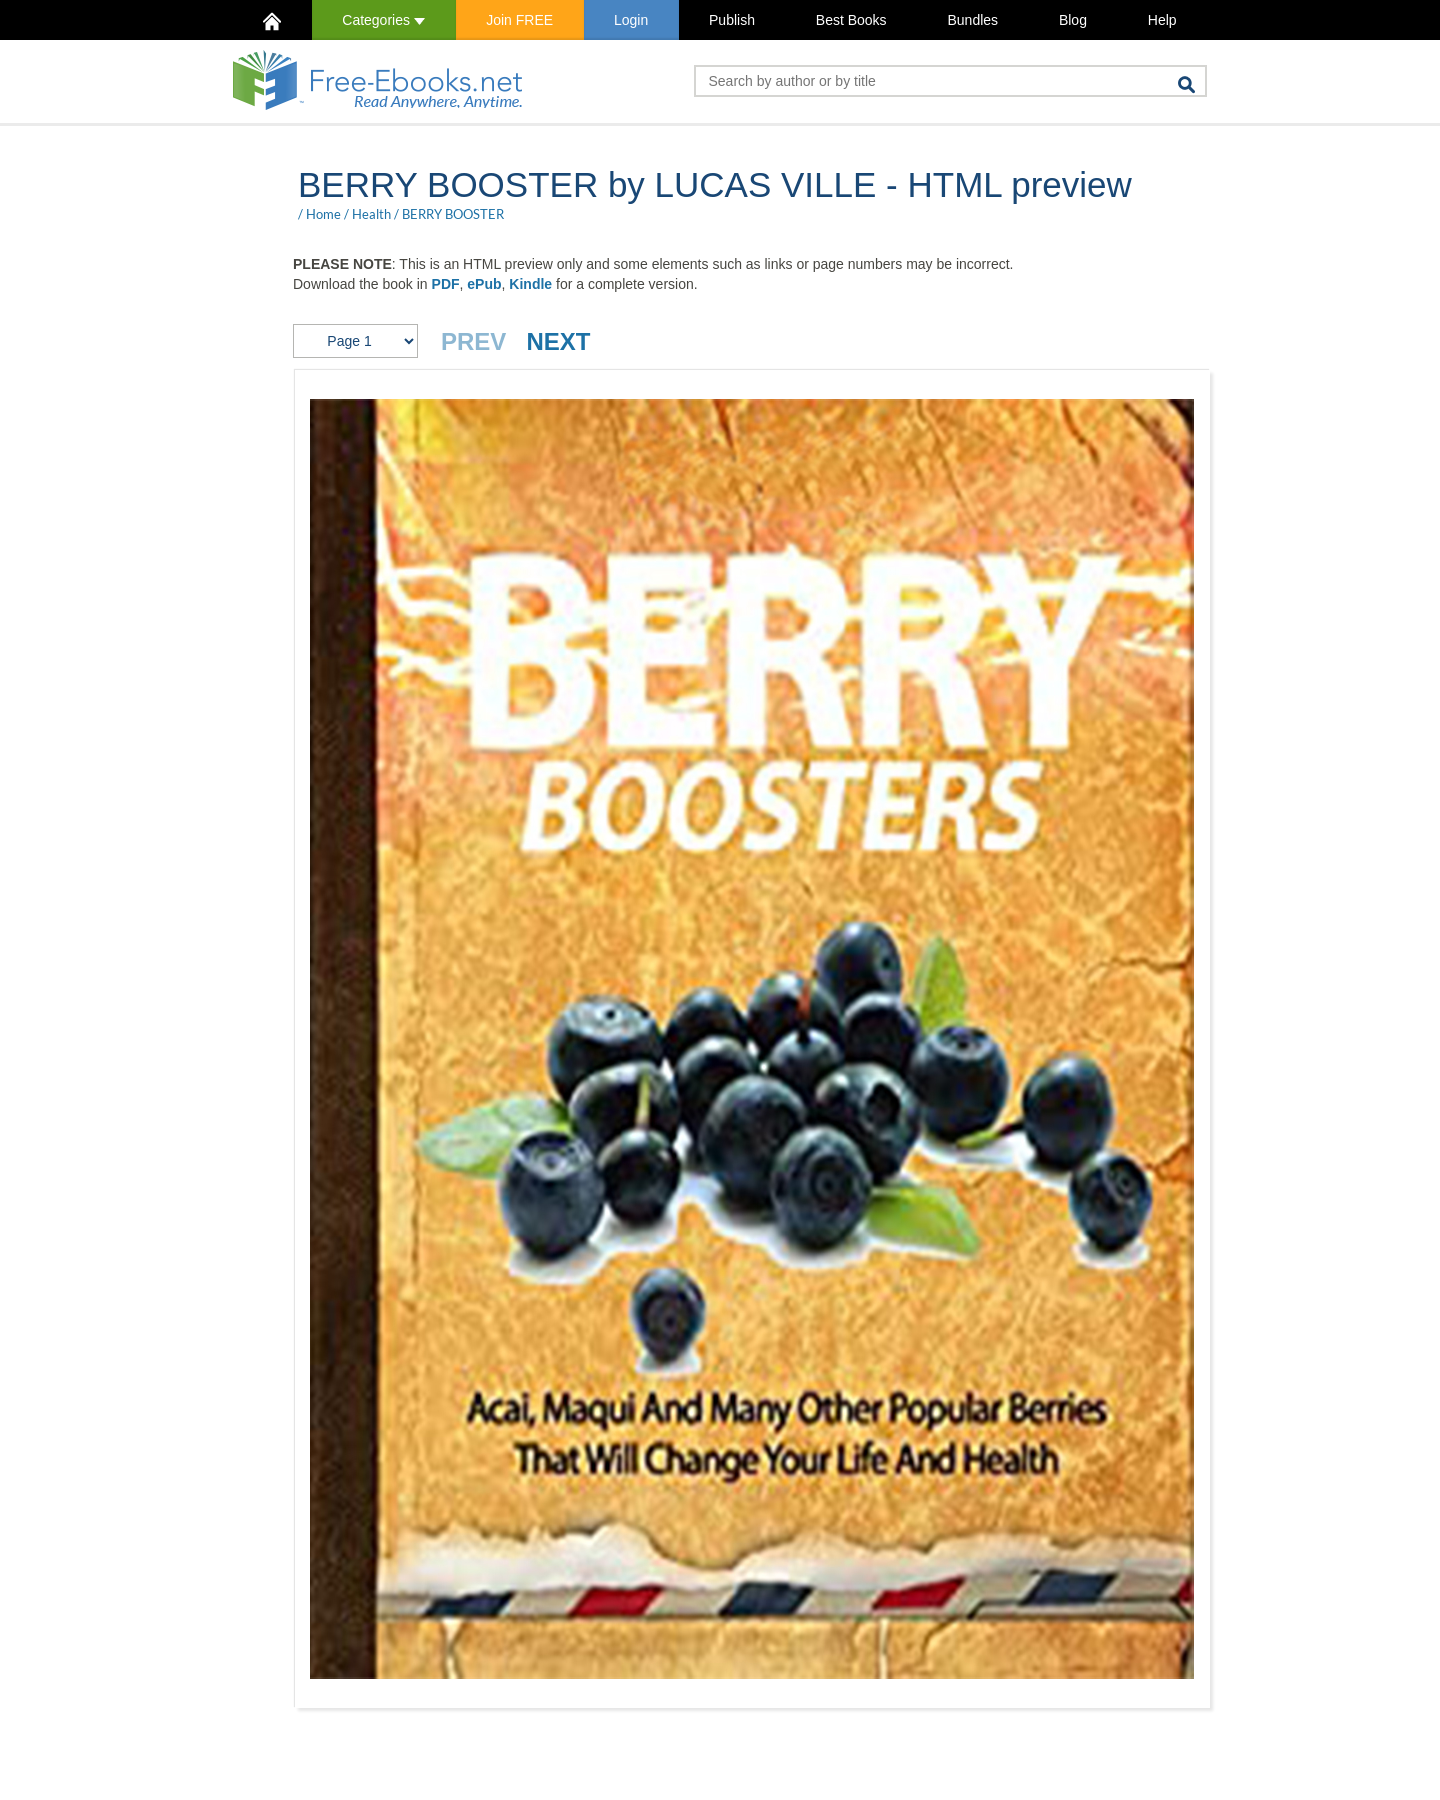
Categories (383, 20)
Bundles (972, 20)
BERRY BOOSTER (453, 214)
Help (1162, 20)
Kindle (530, 284)
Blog (1073, 20)
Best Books (851, 20)
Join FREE (519, 20)
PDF (446, 284)
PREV (473, 341)
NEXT (558, 341)
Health (371, 214)
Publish (732, 20)
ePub (484, 284)
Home (323, 214)
